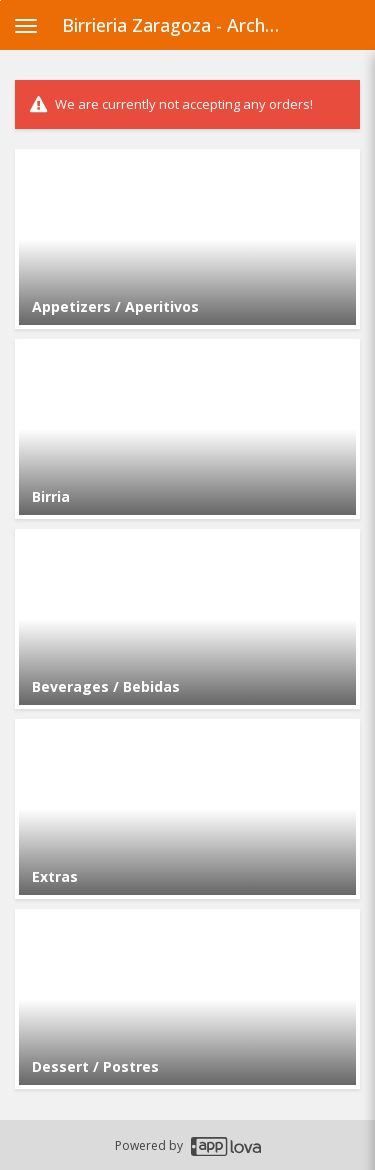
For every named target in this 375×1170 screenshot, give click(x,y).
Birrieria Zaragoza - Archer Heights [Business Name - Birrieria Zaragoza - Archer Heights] (178, 25)
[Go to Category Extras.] (187, 809)
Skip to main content (0, 0)
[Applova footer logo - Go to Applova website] (226, 1145)
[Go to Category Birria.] (187, 429)
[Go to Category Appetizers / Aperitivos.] (187, 239)
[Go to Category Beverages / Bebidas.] (187, 619)
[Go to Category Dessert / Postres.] (187, 999)
